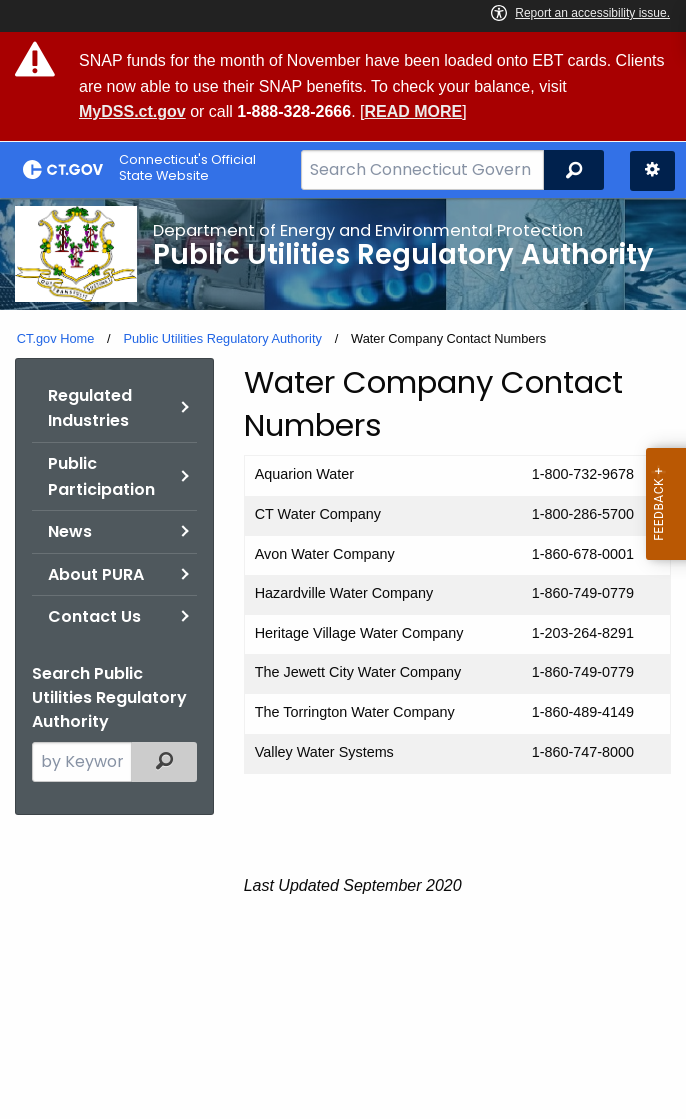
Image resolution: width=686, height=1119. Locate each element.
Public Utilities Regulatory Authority (222, 338)
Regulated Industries (90, 408)
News (70, 531)
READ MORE (413, 111)
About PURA (96, 574)
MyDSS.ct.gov (132, 111)
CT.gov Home (56, 338)
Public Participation (101, 476)
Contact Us (94, 616)
